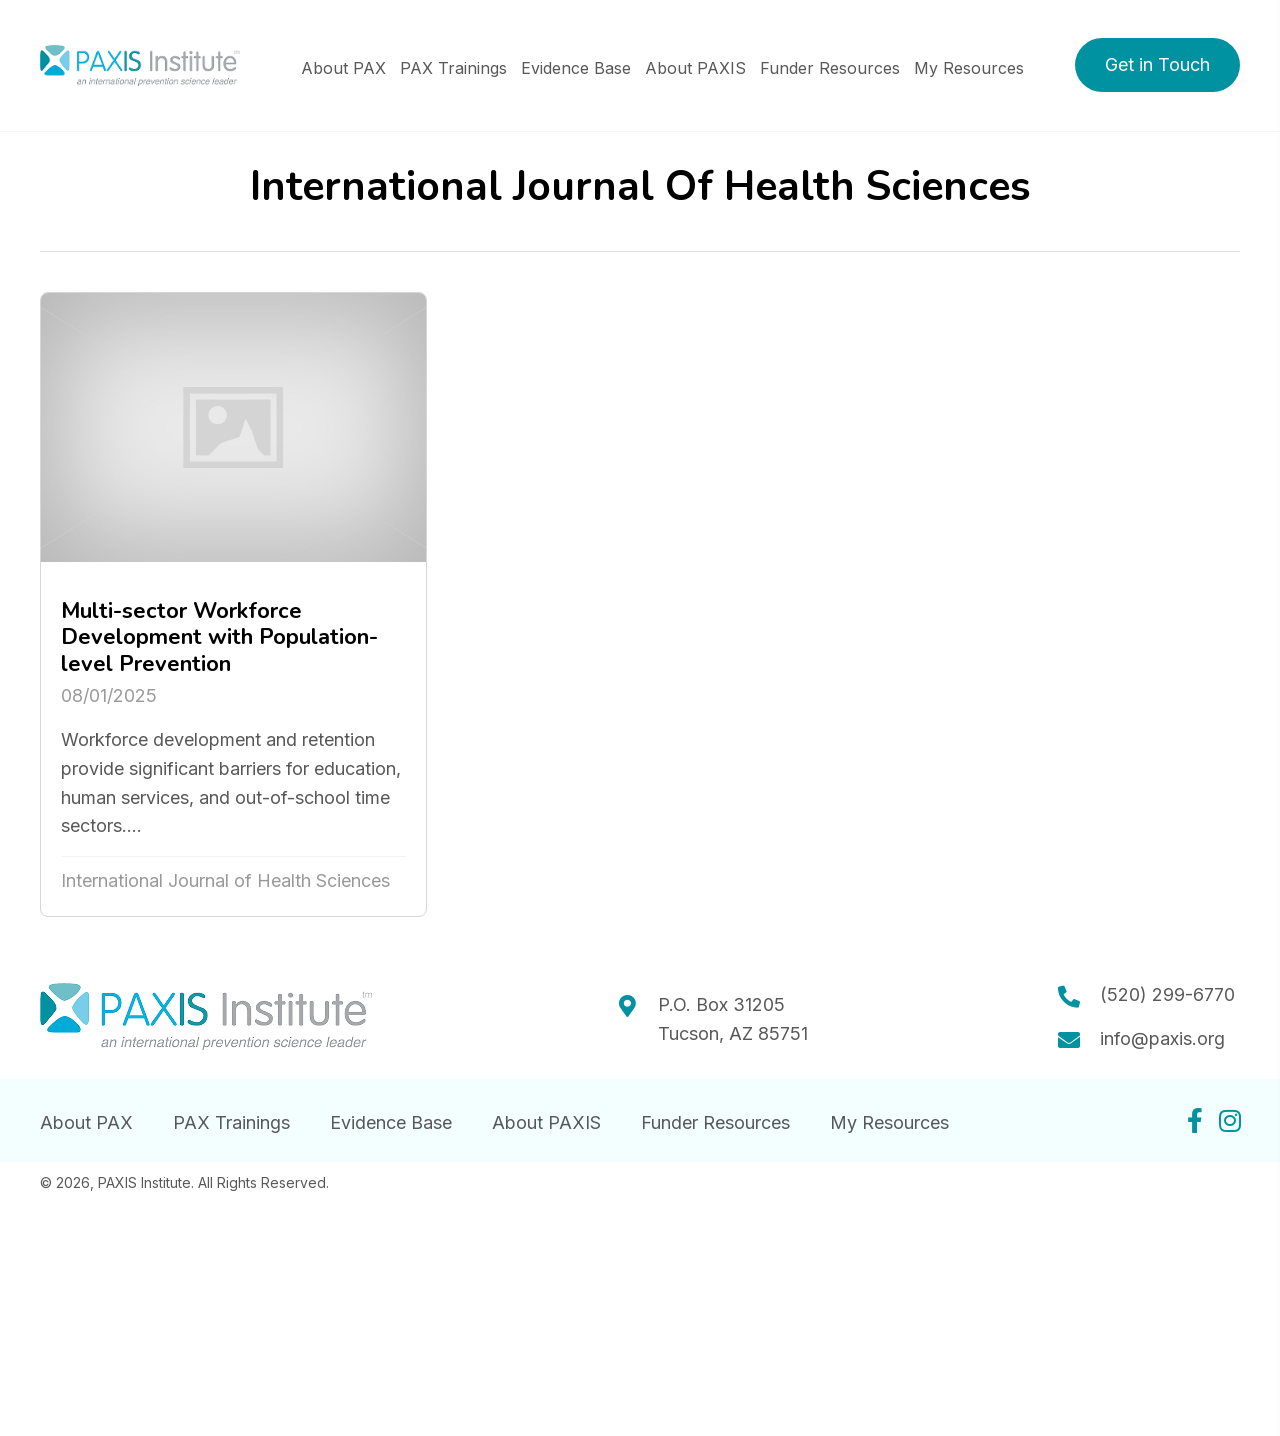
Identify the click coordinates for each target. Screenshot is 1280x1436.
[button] (1157, 65)
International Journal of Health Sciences (225, 880)
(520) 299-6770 (1167, 994)
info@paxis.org (1162, 1038)
